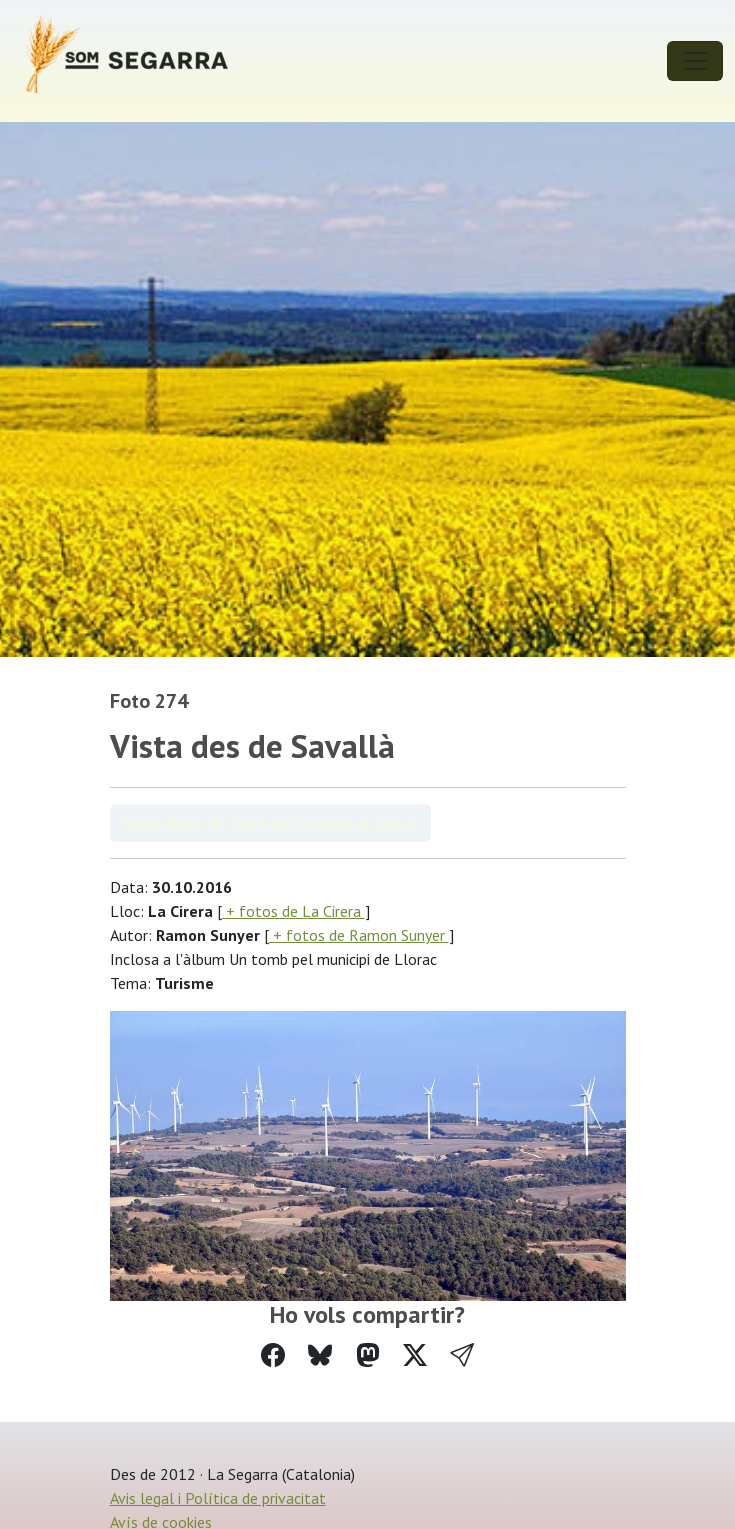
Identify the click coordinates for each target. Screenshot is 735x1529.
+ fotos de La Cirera (293, 911)
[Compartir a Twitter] (415, 1355)
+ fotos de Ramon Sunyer (359, 935)
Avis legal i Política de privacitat (218, 1498)
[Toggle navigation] (695, 61)
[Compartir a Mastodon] (368, 1355)
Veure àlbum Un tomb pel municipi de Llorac (270, 823)
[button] (462, 1355)
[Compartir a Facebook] (273, 1355)
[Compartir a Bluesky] (320, 1355)
